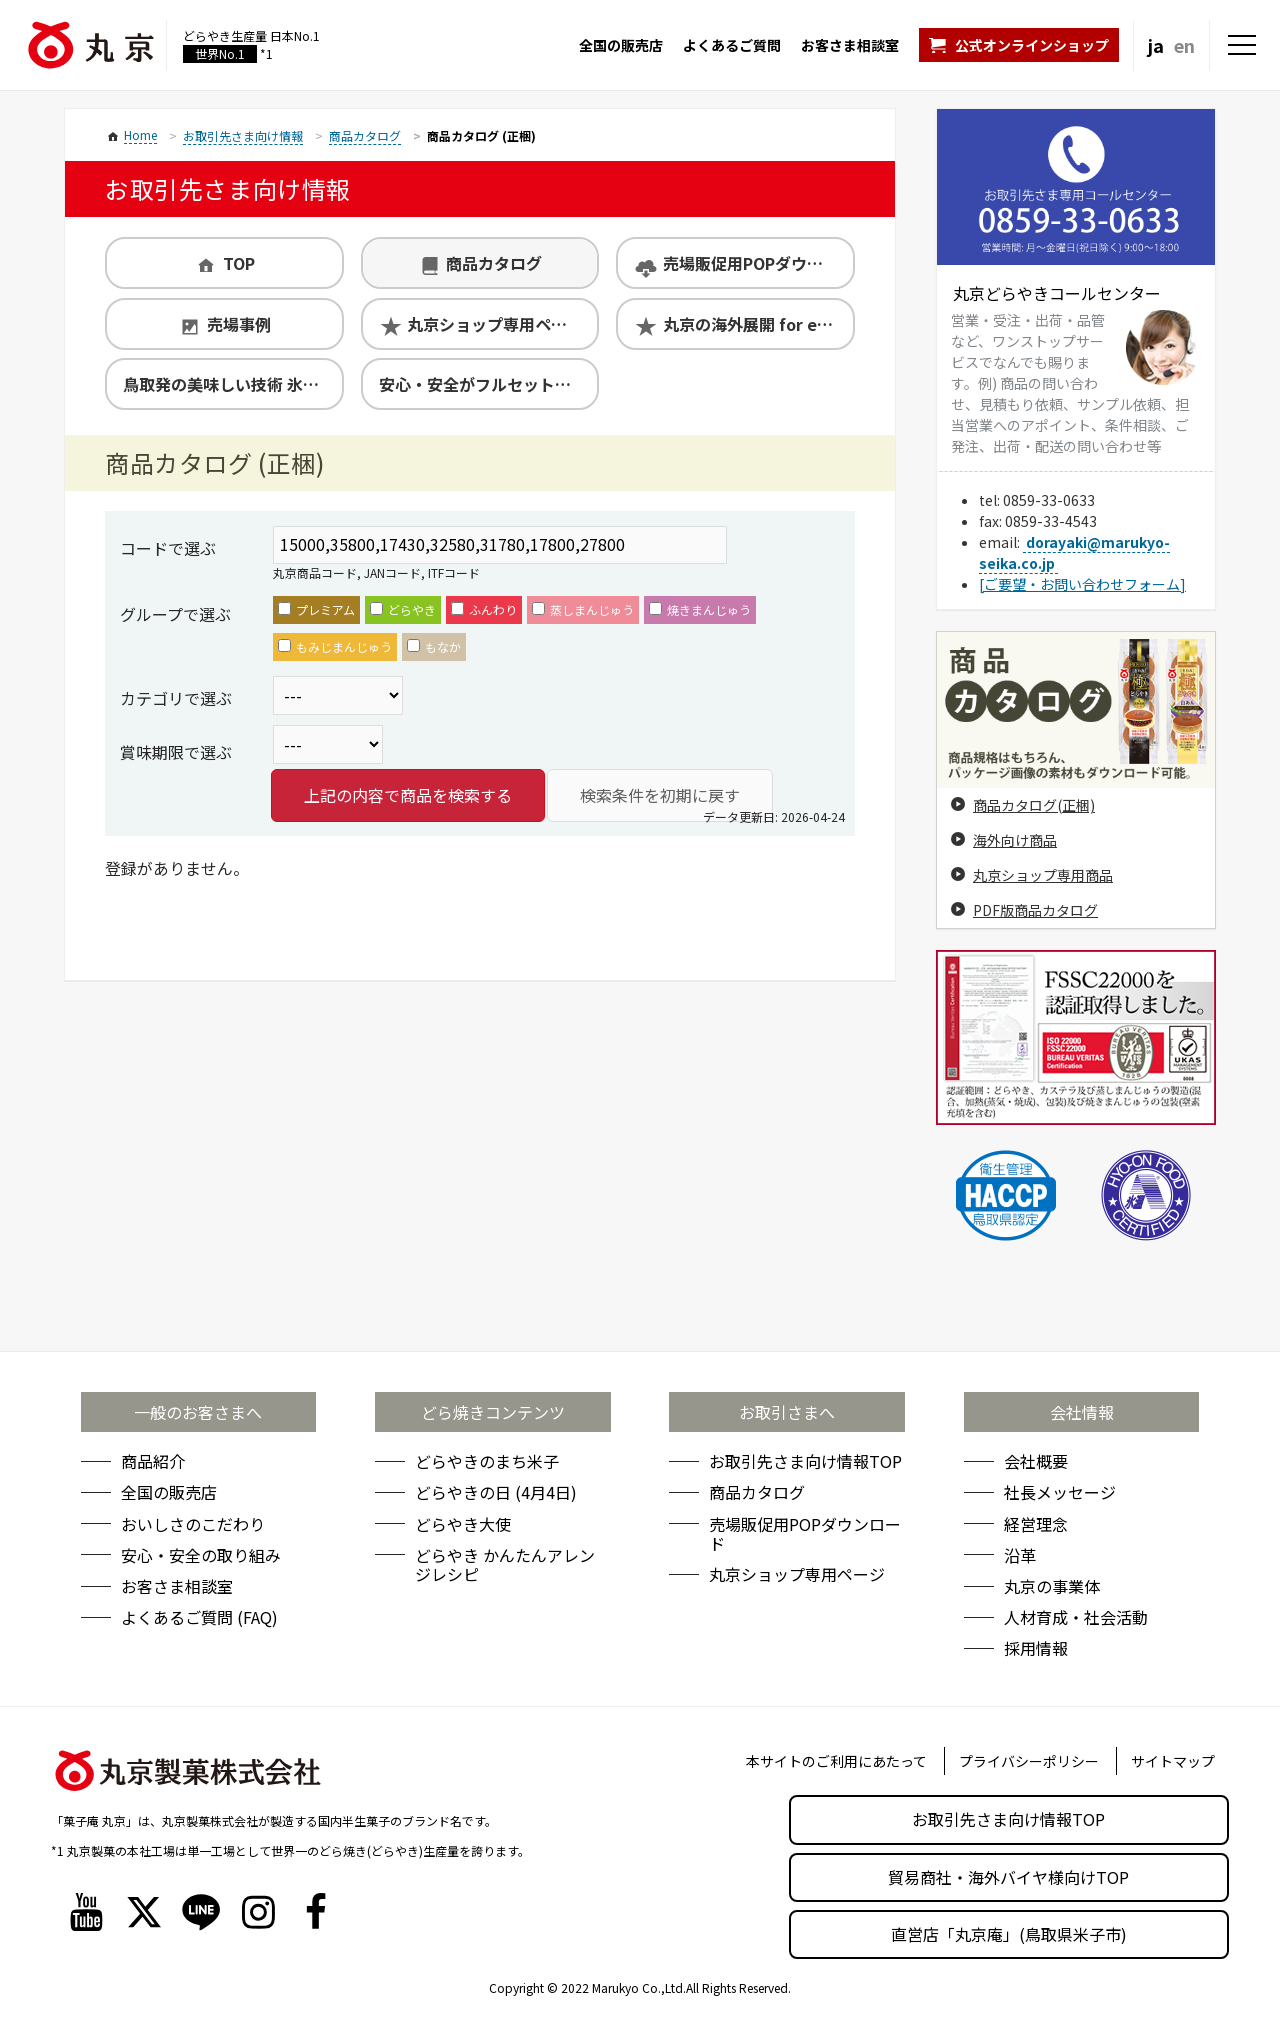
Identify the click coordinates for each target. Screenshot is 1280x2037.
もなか (434, 646)
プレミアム (316, 609)
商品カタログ (494, 263)
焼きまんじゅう (700, 609)
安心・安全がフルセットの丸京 (488, 384)
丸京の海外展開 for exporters (758, 324)
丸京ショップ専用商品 (1043, 875)
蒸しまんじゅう (583, 609)
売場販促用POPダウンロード (758, 263)
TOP (239, 263)
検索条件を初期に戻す (660, 795)
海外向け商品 (1015, 840)
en (1184, 45)
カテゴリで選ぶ (176, 698)
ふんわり (484, 609)
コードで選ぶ (168, 548)
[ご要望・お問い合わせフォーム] (1082, 584)
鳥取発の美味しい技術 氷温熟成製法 (232, 384)
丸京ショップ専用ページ (495, 324)
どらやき (403, 609)
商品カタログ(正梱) (1034, 805)
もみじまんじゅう (335, 646)
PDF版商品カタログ (1035, 910)
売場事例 (239, 324)
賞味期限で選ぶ (176, 752)
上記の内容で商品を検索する (408, 795)
